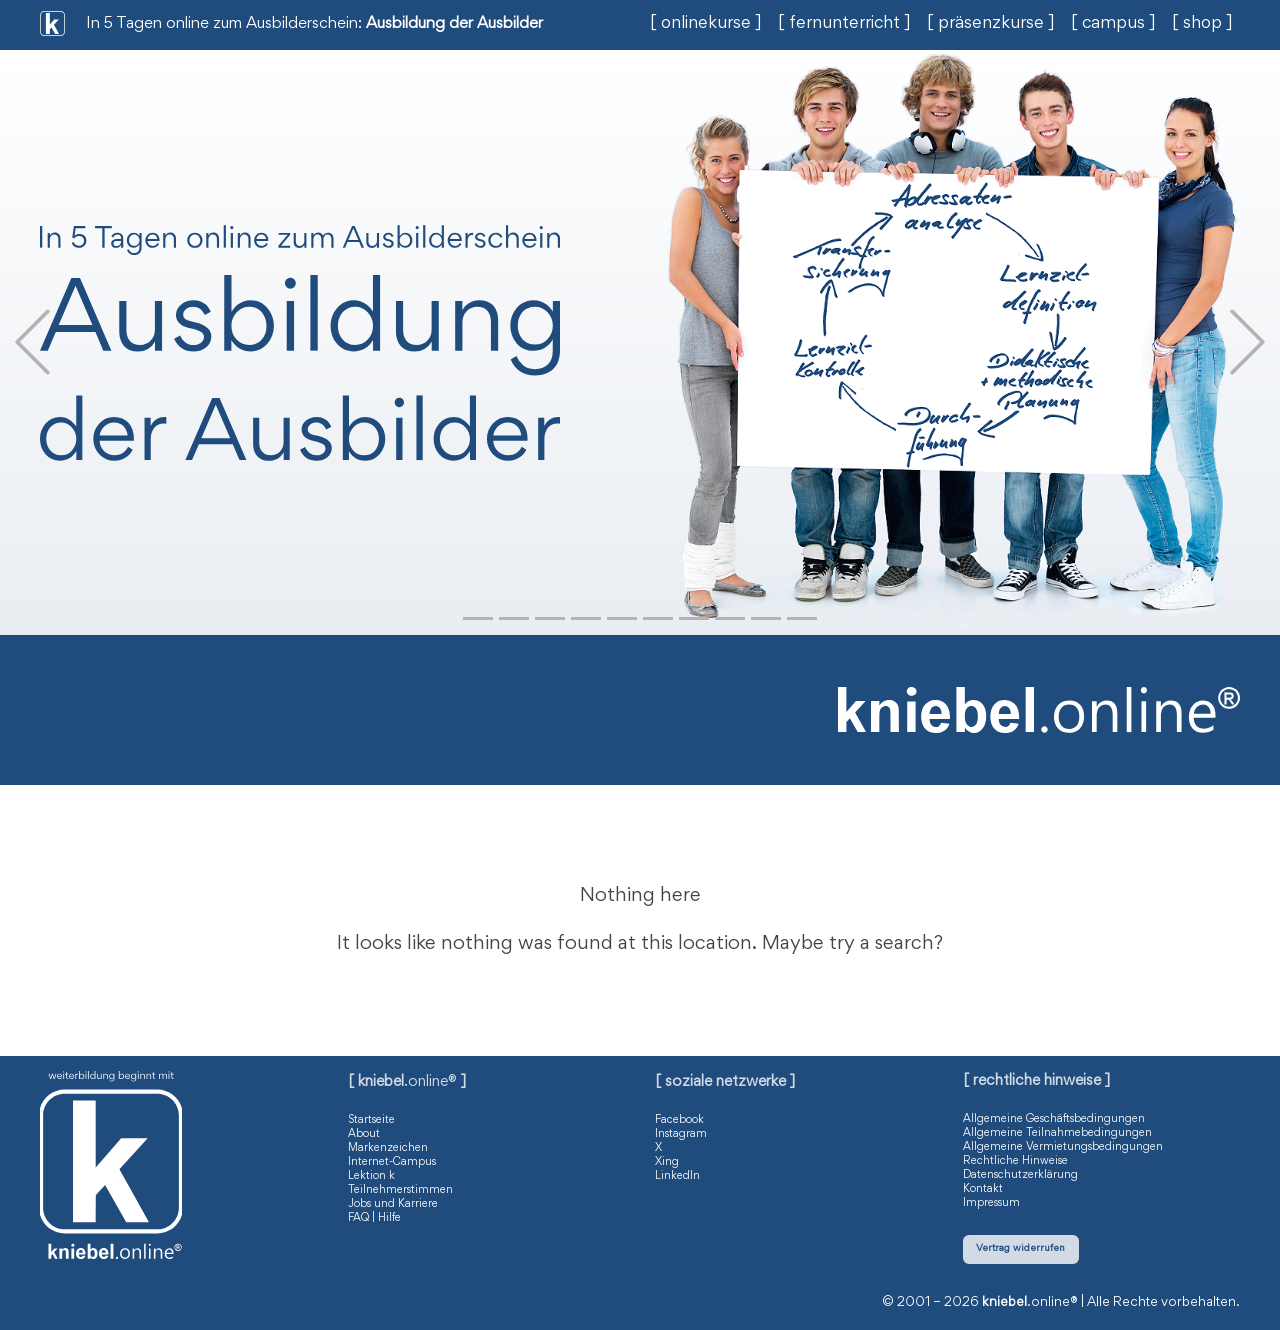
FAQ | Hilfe (374, 1218)
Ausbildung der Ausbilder (454, 24)
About (364, 1134)
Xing (667, 1162)
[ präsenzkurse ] (991, 24)
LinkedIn (677, 1176)
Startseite (371, 1120)
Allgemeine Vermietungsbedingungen (1063, 1147)
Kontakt (983, 1189)
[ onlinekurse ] (706, 24)
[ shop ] (1202, 24)
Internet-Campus (392, 1162)
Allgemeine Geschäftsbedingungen (1054, 1119)
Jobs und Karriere (393, 1204)
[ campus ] (1113, 24)
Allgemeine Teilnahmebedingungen (1057, 1133)
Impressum (991, 1203)
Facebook (679, 1120)
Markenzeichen (388, 1148)
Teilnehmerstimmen (400, 1190)
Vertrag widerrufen (1020, 1248)
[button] (32, 342)
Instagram (681, 1134)
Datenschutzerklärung (1020, 1175)
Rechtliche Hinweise (1015, 1161)
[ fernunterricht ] (844, 24)
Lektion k (371, 1176)
